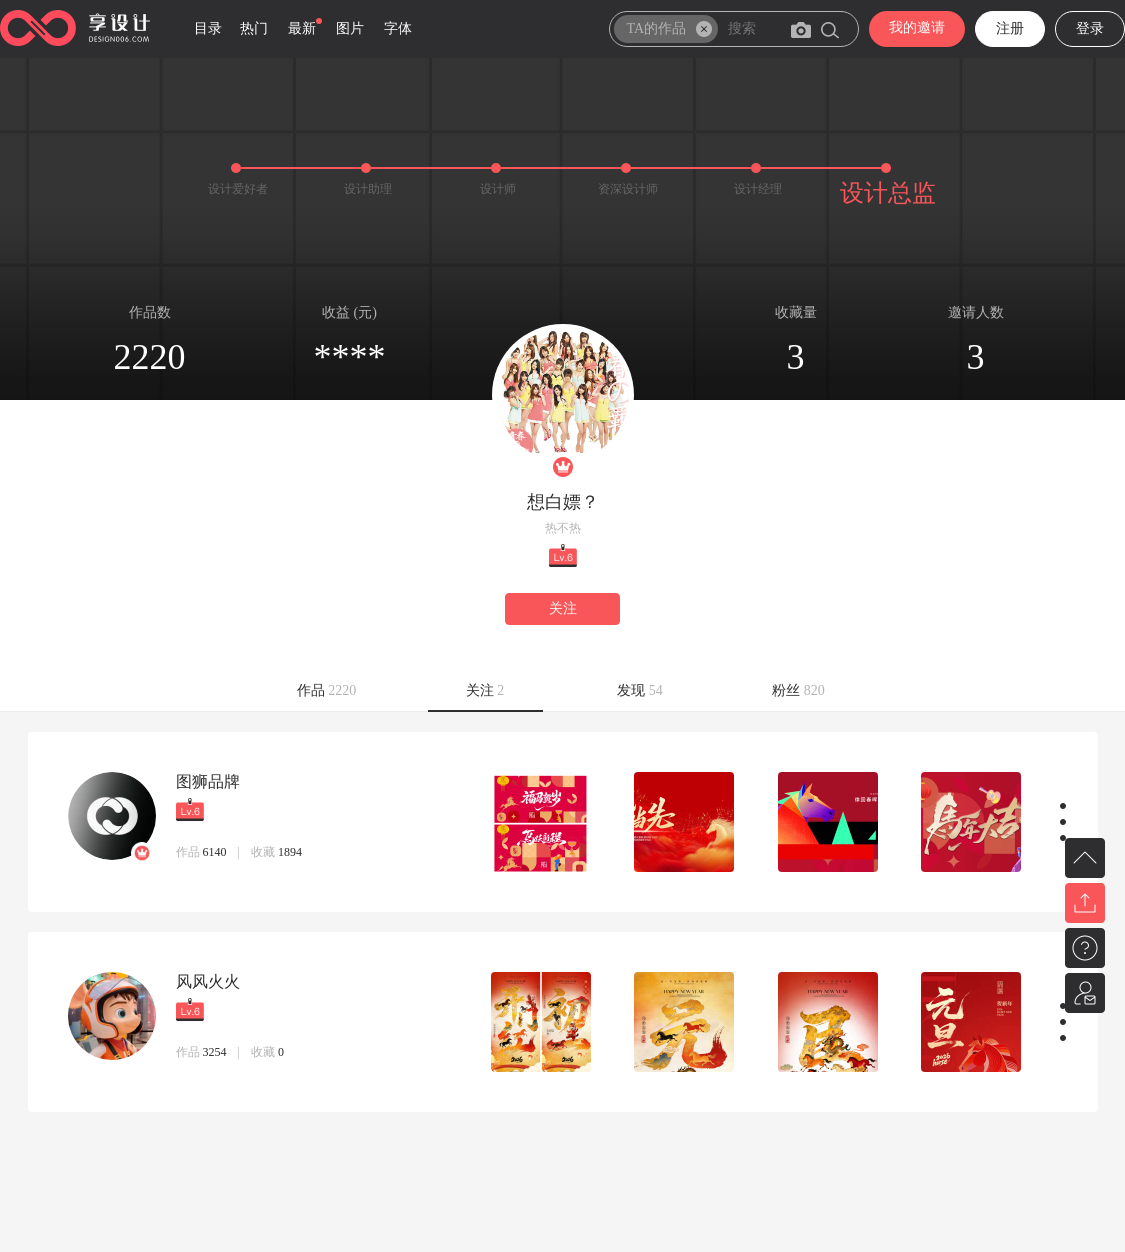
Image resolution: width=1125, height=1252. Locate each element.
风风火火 (208, 981)
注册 (1010, 28)
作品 (327, 690)
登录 (1090, 28)
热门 (254, 28)
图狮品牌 (208, 781)
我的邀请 (917, 27)
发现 (640, 690)
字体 (398, 28)
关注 (563, 608)
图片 (350, 28)
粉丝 (798, 690)
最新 (302, 28)
